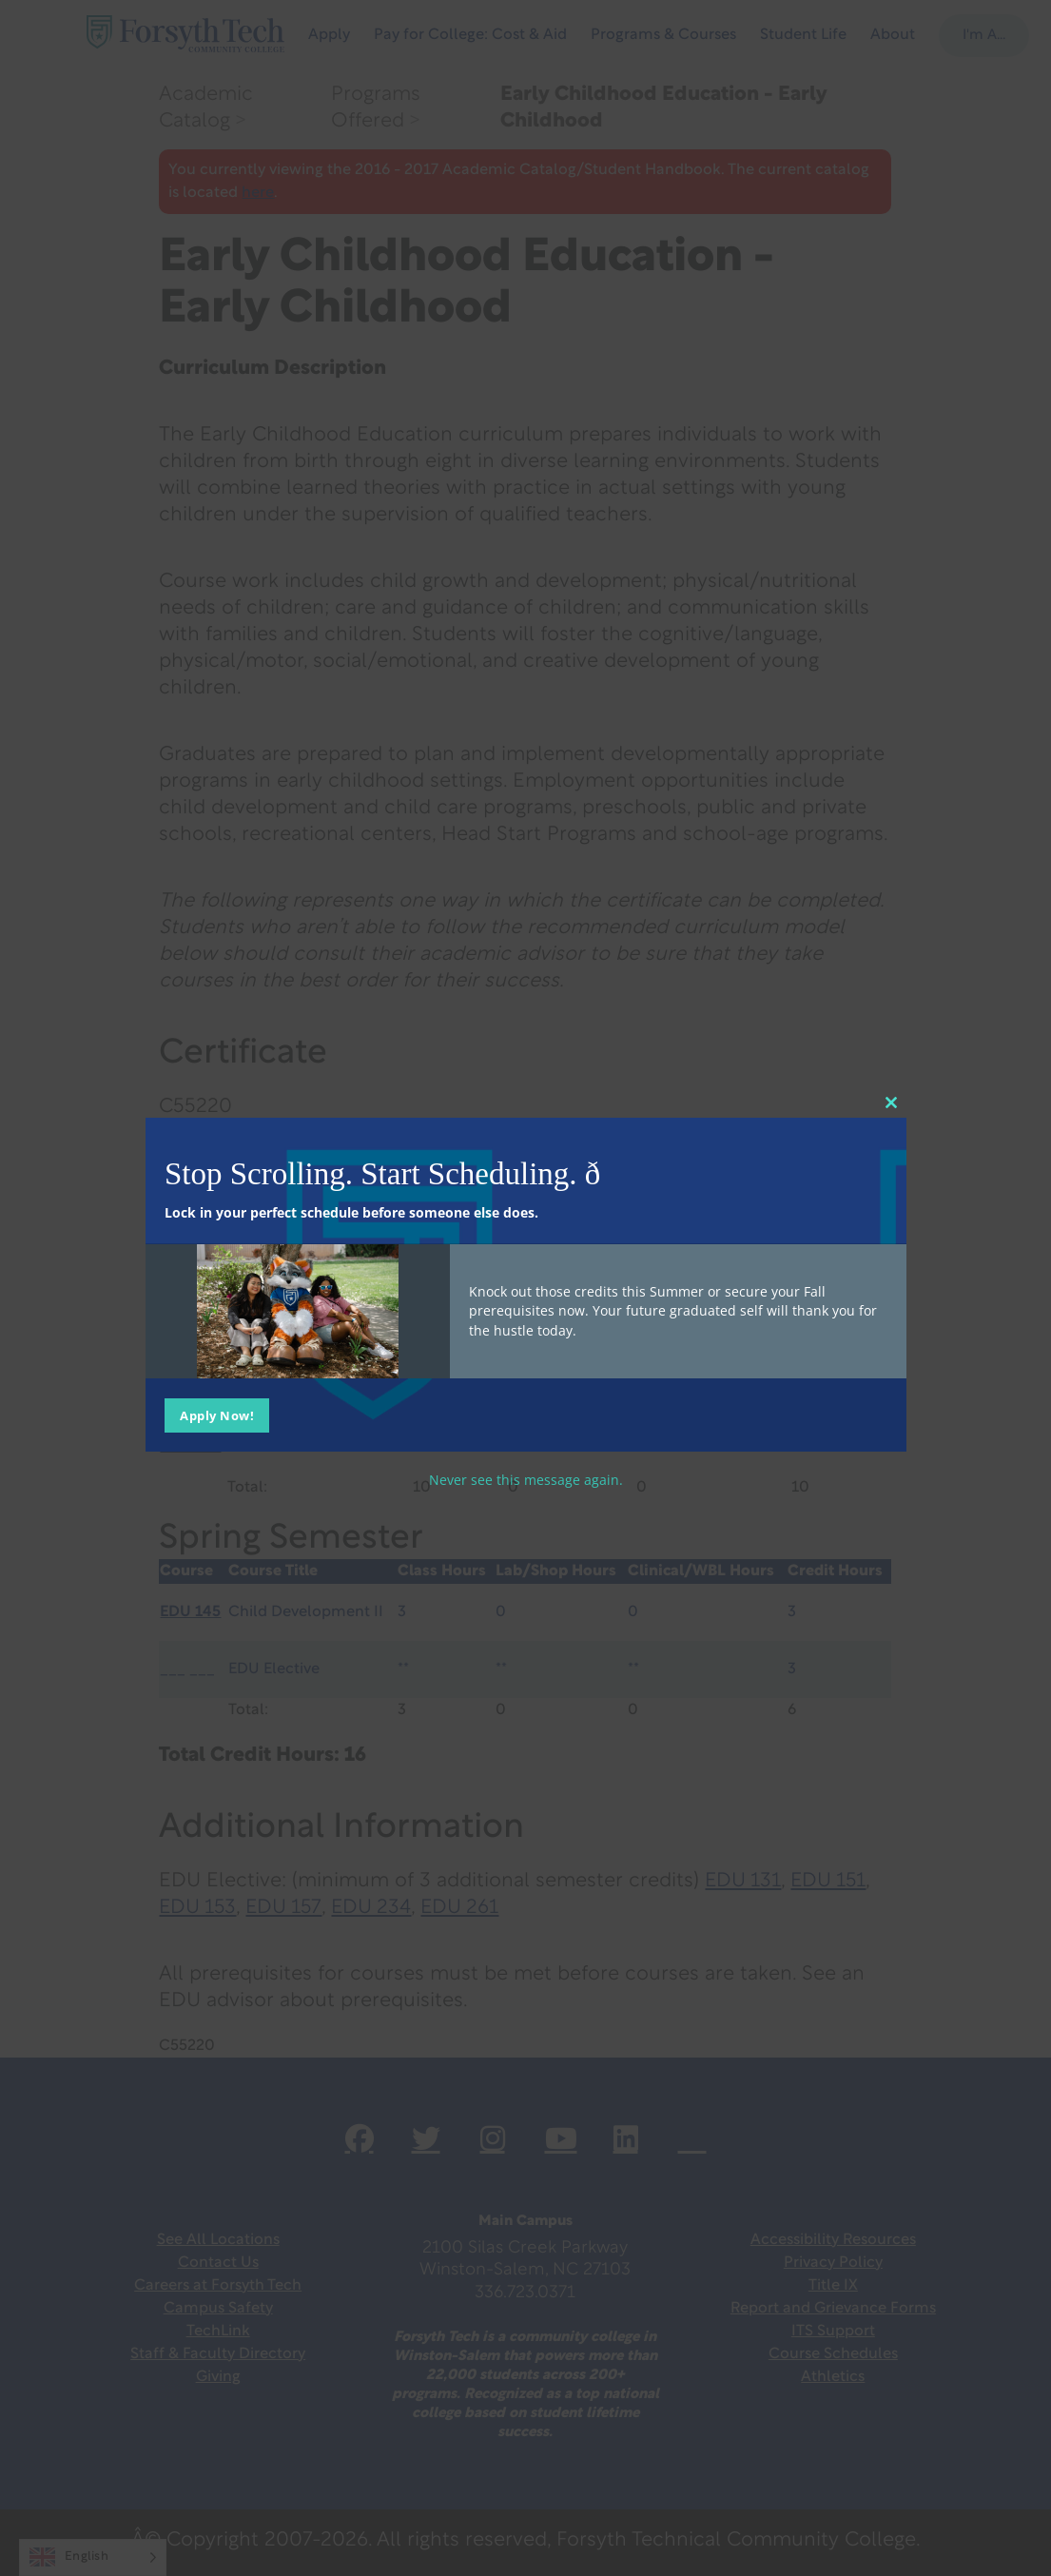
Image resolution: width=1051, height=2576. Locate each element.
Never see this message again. (526, 1479)
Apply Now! (217, 1414)
